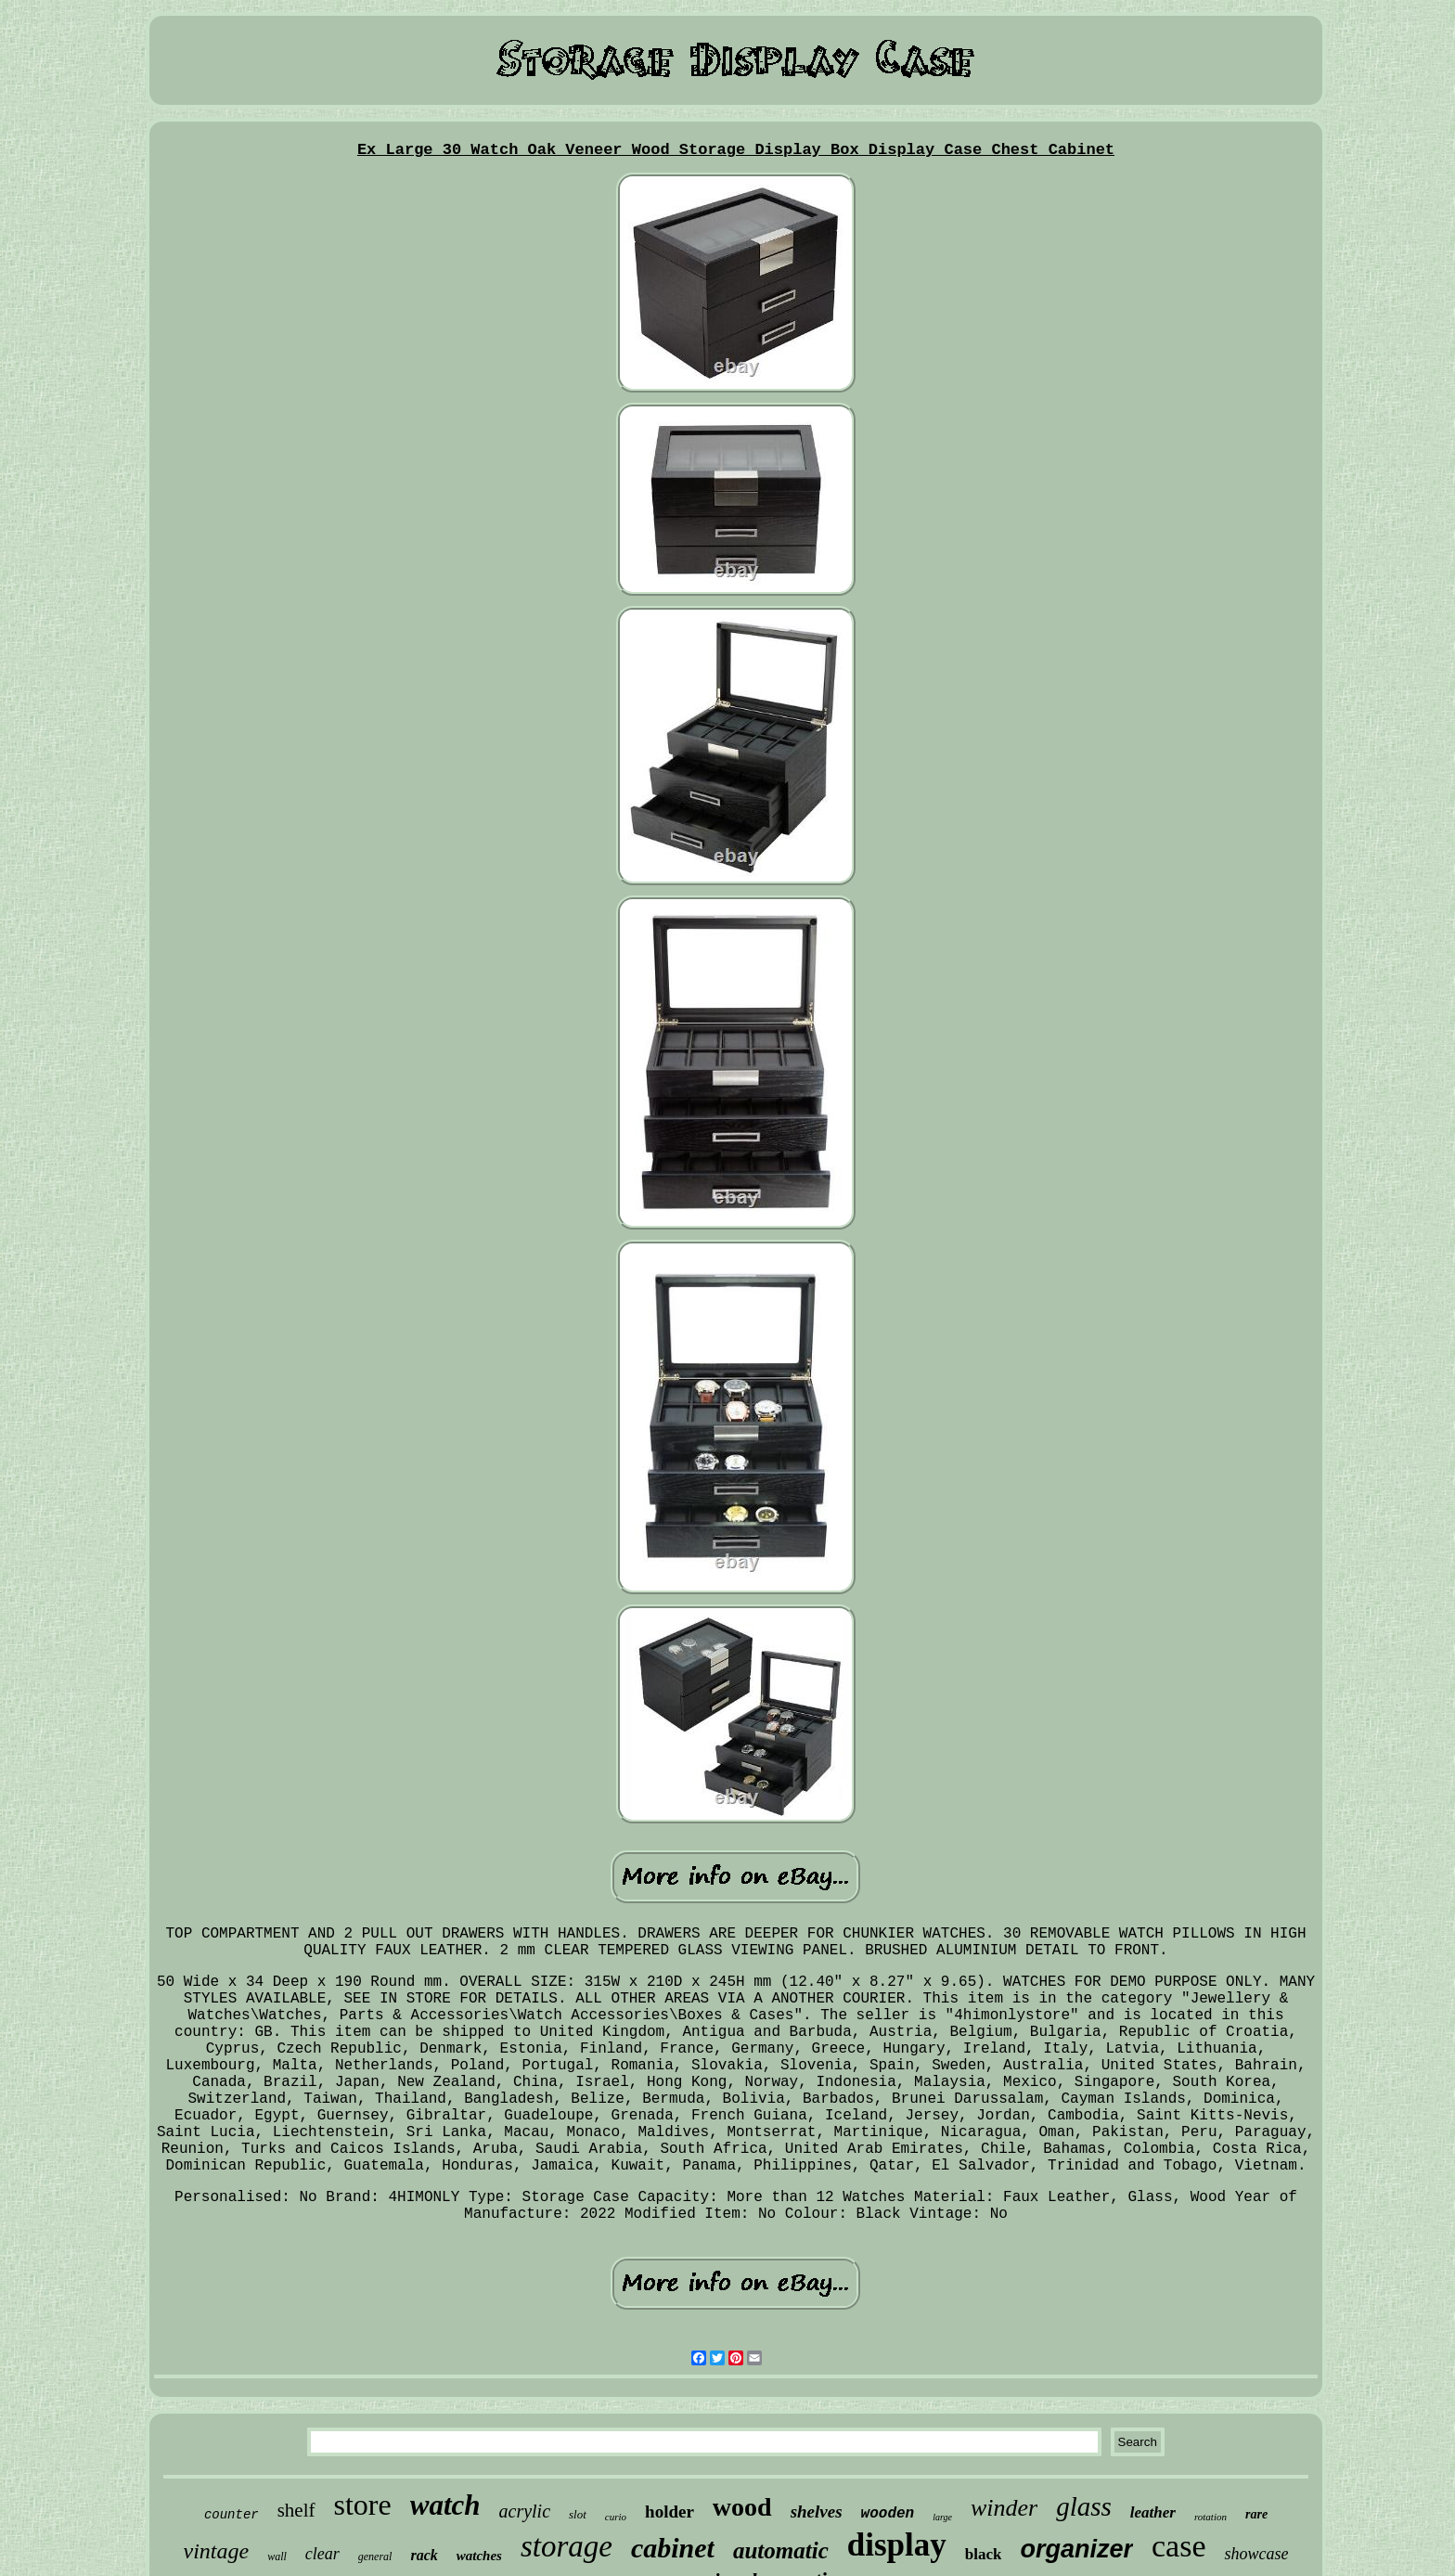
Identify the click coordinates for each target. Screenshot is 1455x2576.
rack (423, 2555)
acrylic (525, 2511)
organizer (1076, 2549)
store (363, 2504)
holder (669, 2511)
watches (479, 2555)
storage (566, 2546)
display (896, 2545)
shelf (296, 2510)
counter (231, 2514)
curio (615, 2516)
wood (742, 2506)
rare (1256, 2514)
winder (1004, 2507)
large (942, 2517)
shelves (817, 2511)
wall (277, 2556)
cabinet (673, 2547)
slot (577, 2514)
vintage (217, 2551)
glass (1084, 2506)
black (983, 2554)
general (375, 2556)
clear (322, 2553)
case (1179, 2546)
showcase (1256, 2553)
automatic (781, 2550)
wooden (888, 2513)
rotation (1210, 2516)
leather (1153, 2512)
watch (445, 2505)
